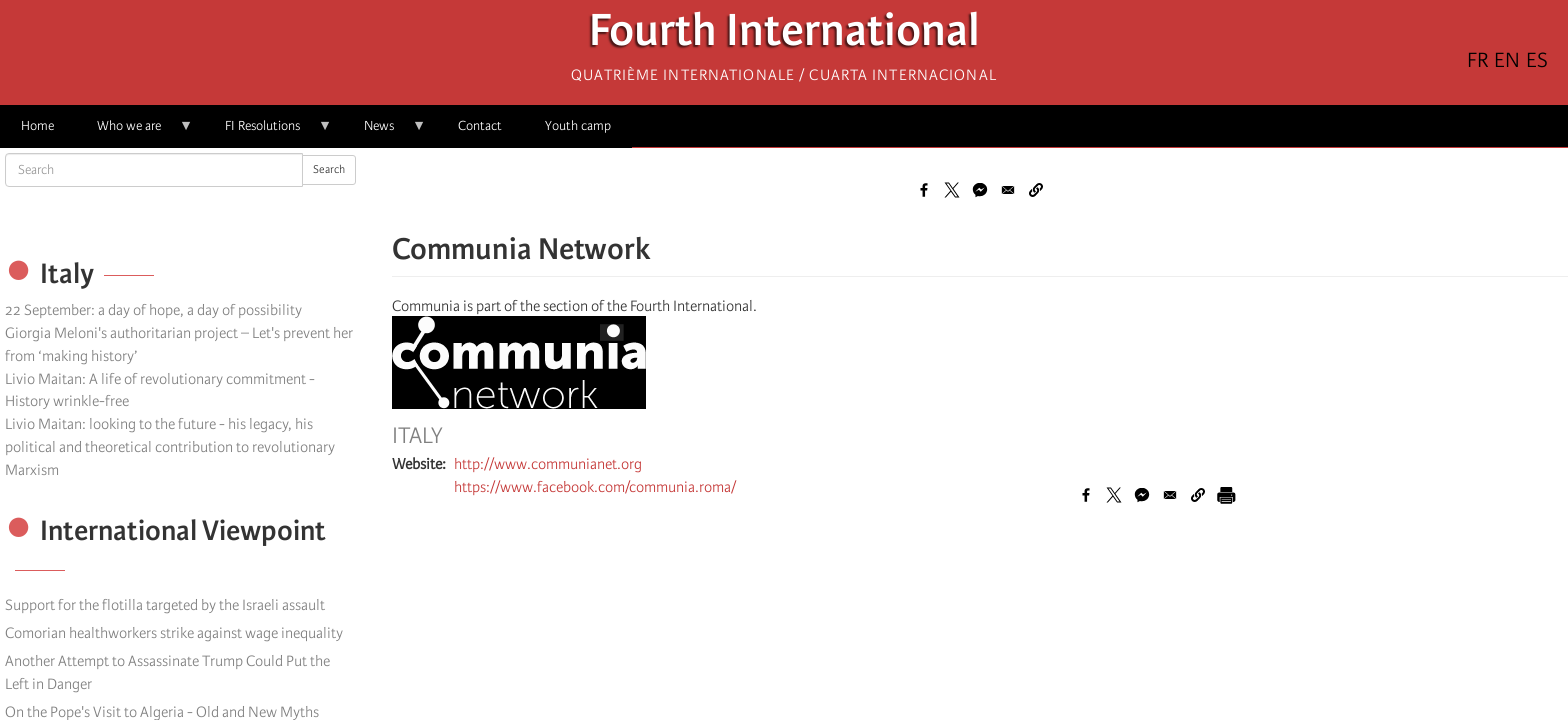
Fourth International (784, 35)
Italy (417, 436)
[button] (1036, 190)
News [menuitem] (384, 132)
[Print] (1226, 495)
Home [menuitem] (37, 125)
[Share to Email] (1008, 190)
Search (329, 169)
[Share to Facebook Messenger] (980, 190)
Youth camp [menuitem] (578, 125)
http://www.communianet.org (548, 464)
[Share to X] (952, 190)
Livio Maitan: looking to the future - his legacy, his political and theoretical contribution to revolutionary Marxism (170, 447)
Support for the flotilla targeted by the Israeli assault (165, 605)
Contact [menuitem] (480, 125)
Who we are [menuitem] (134, 132)
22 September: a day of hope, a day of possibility (153, 310)
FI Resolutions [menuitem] (268, 132)
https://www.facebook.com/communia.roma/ (595, 487)
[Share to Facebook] (924, 190)
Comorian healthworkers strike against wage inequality (174, 633)
